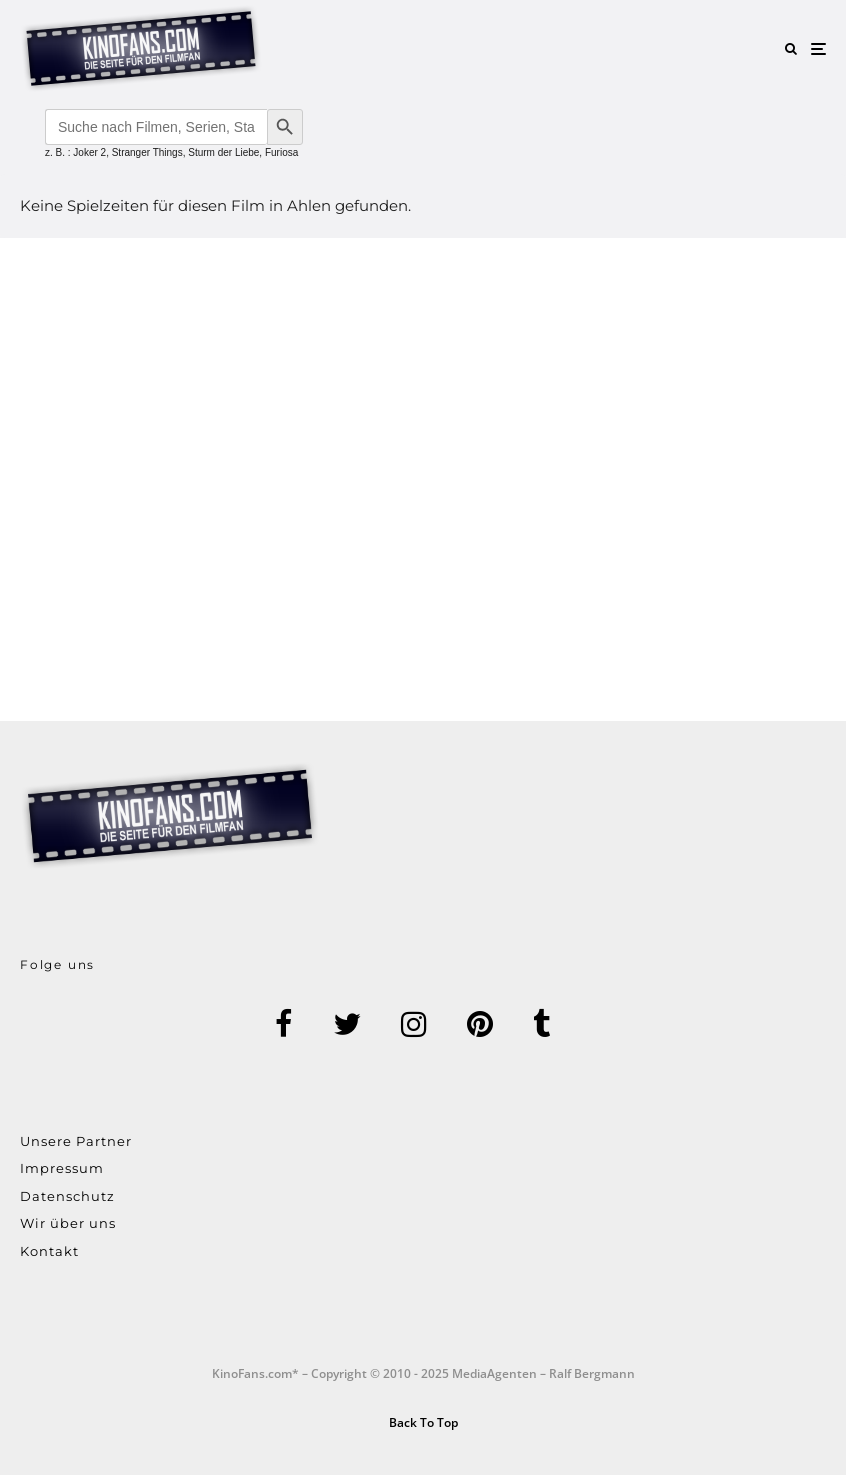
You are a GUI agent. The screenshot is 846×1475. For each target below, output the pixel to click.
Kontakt (49, 1251)
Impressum (62, 1168)
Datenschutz (67, 1196)
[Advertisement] (423, 479)
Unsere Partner (76, 1141)
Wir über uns (68, 1223)
